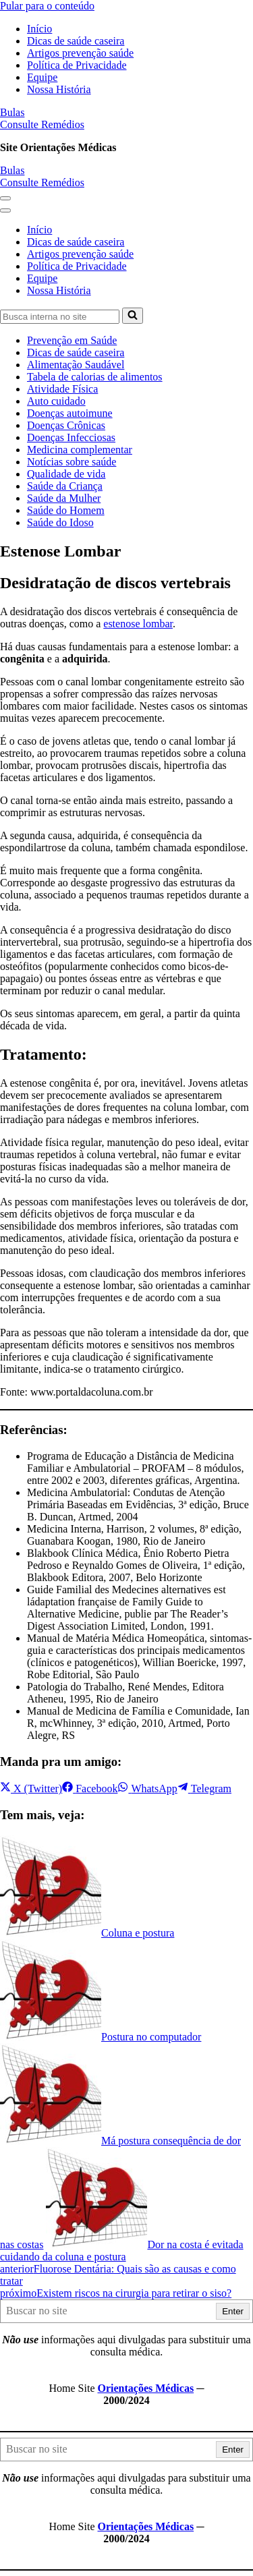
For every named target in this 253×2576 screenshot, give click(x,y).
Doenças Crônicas (66, 425)
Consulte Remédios (42, 124)
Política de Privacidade (77, 65)
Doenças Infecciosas (71, 437)
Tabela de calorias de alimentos (95, 376)
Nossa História (59, 89)
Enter (233, 2311)
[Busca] (59, 317)
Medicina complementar (79, 449)
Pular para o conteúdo (47, 5)
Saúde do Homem (66, 510)
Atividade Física (62, 389)
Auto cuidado (56, 401)
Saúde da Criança (65, 486)
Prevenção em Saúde (72, 340)
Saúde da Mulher (64, 498)
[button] (5, 198)
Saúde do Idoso (60, 522)
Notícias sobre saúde (71, 461)
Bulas (12, 112)
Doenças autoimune (70, 413)
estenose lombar (138, 623)
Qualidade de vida (66, 474)
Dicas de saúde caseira (75, 41)
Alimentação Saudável (75, 364)
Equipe (42, 77)
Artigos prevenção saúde (80, 53)
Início (39, 28)
